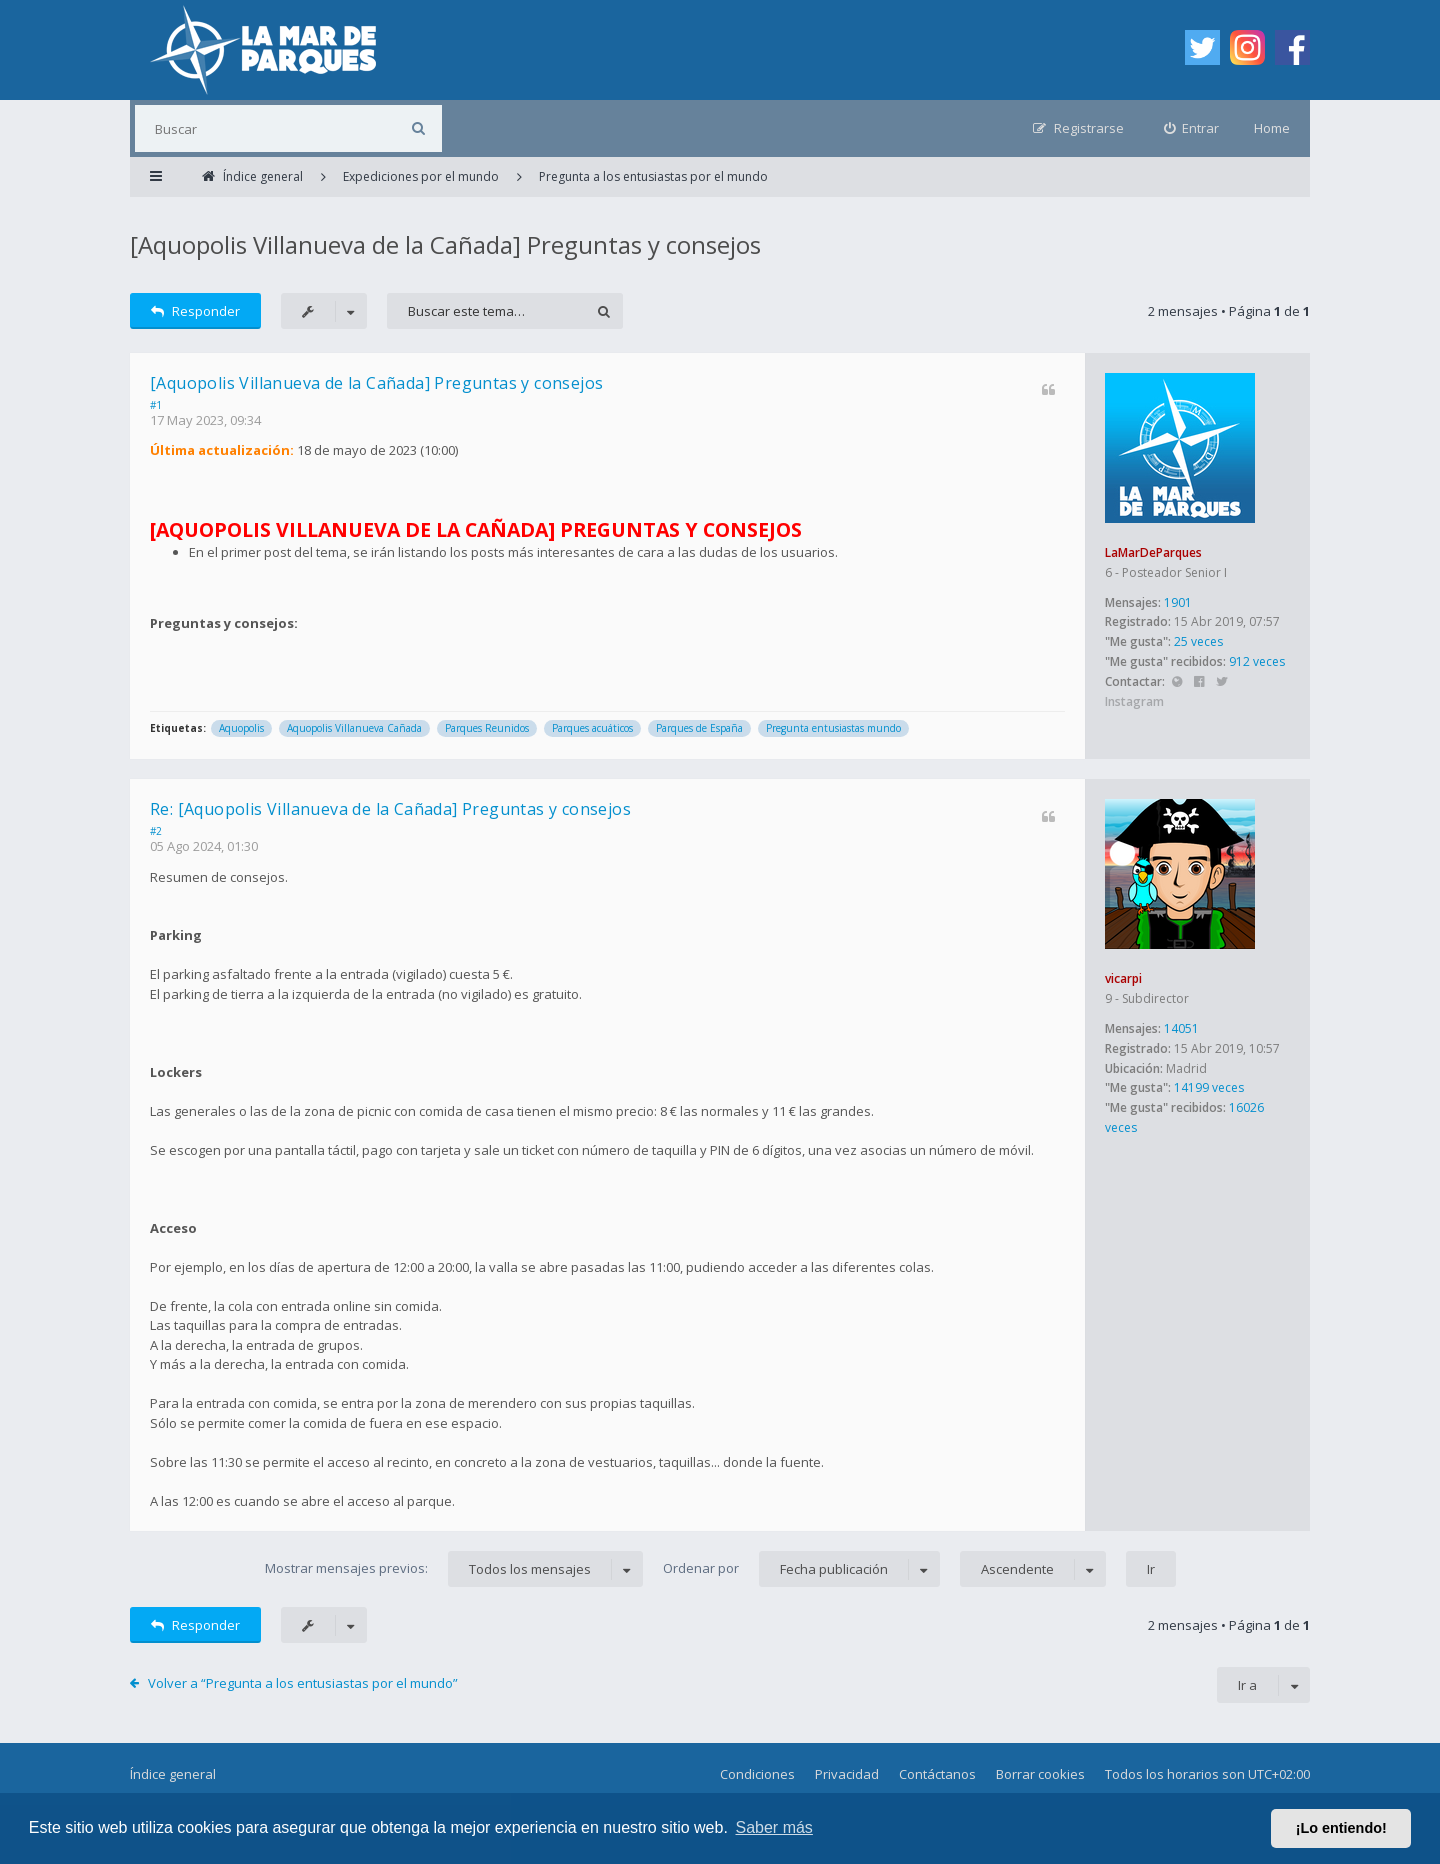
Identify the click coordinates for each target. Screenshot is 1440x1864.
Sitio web (1176, 682)
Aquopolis (241, 728)
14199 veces (1209, 1087)
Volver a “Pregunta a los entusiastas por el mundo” (303, 1683)
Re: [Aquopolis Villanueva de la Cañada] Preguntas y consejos (390, 809)
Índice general (173, 1774)
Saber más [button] (774, 1827)
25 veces (1198, 641)
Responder (195, 311)
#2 (156, 831)
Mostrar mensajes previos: (454, 1569)
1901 (1178, 602)
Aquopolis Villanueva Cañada (354, 728)
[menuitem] (1192, 128)
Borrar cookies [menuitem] (1040, 1774)
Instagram (1134, 701)
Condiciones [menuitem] (757, 1774)
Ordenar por (801, 1569)
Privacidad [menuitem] (847, 1774)
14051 (1181, 1028)
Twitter (1221, 682)
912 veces (1257, 661)
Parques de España (699, 728)
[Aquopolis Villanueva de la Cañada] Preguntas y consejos (445, 244)
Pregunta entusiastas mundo (833, 728)
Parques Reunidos (487, 728)
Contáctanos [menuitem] (937, 1774)
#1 (156, 405)
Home (1272, 128)
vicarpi (1123, 978)
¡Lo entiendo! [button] (1341, 1828)
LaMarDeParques (1153, 552)
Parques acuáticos (592, 728)
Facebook (1199, 682)
